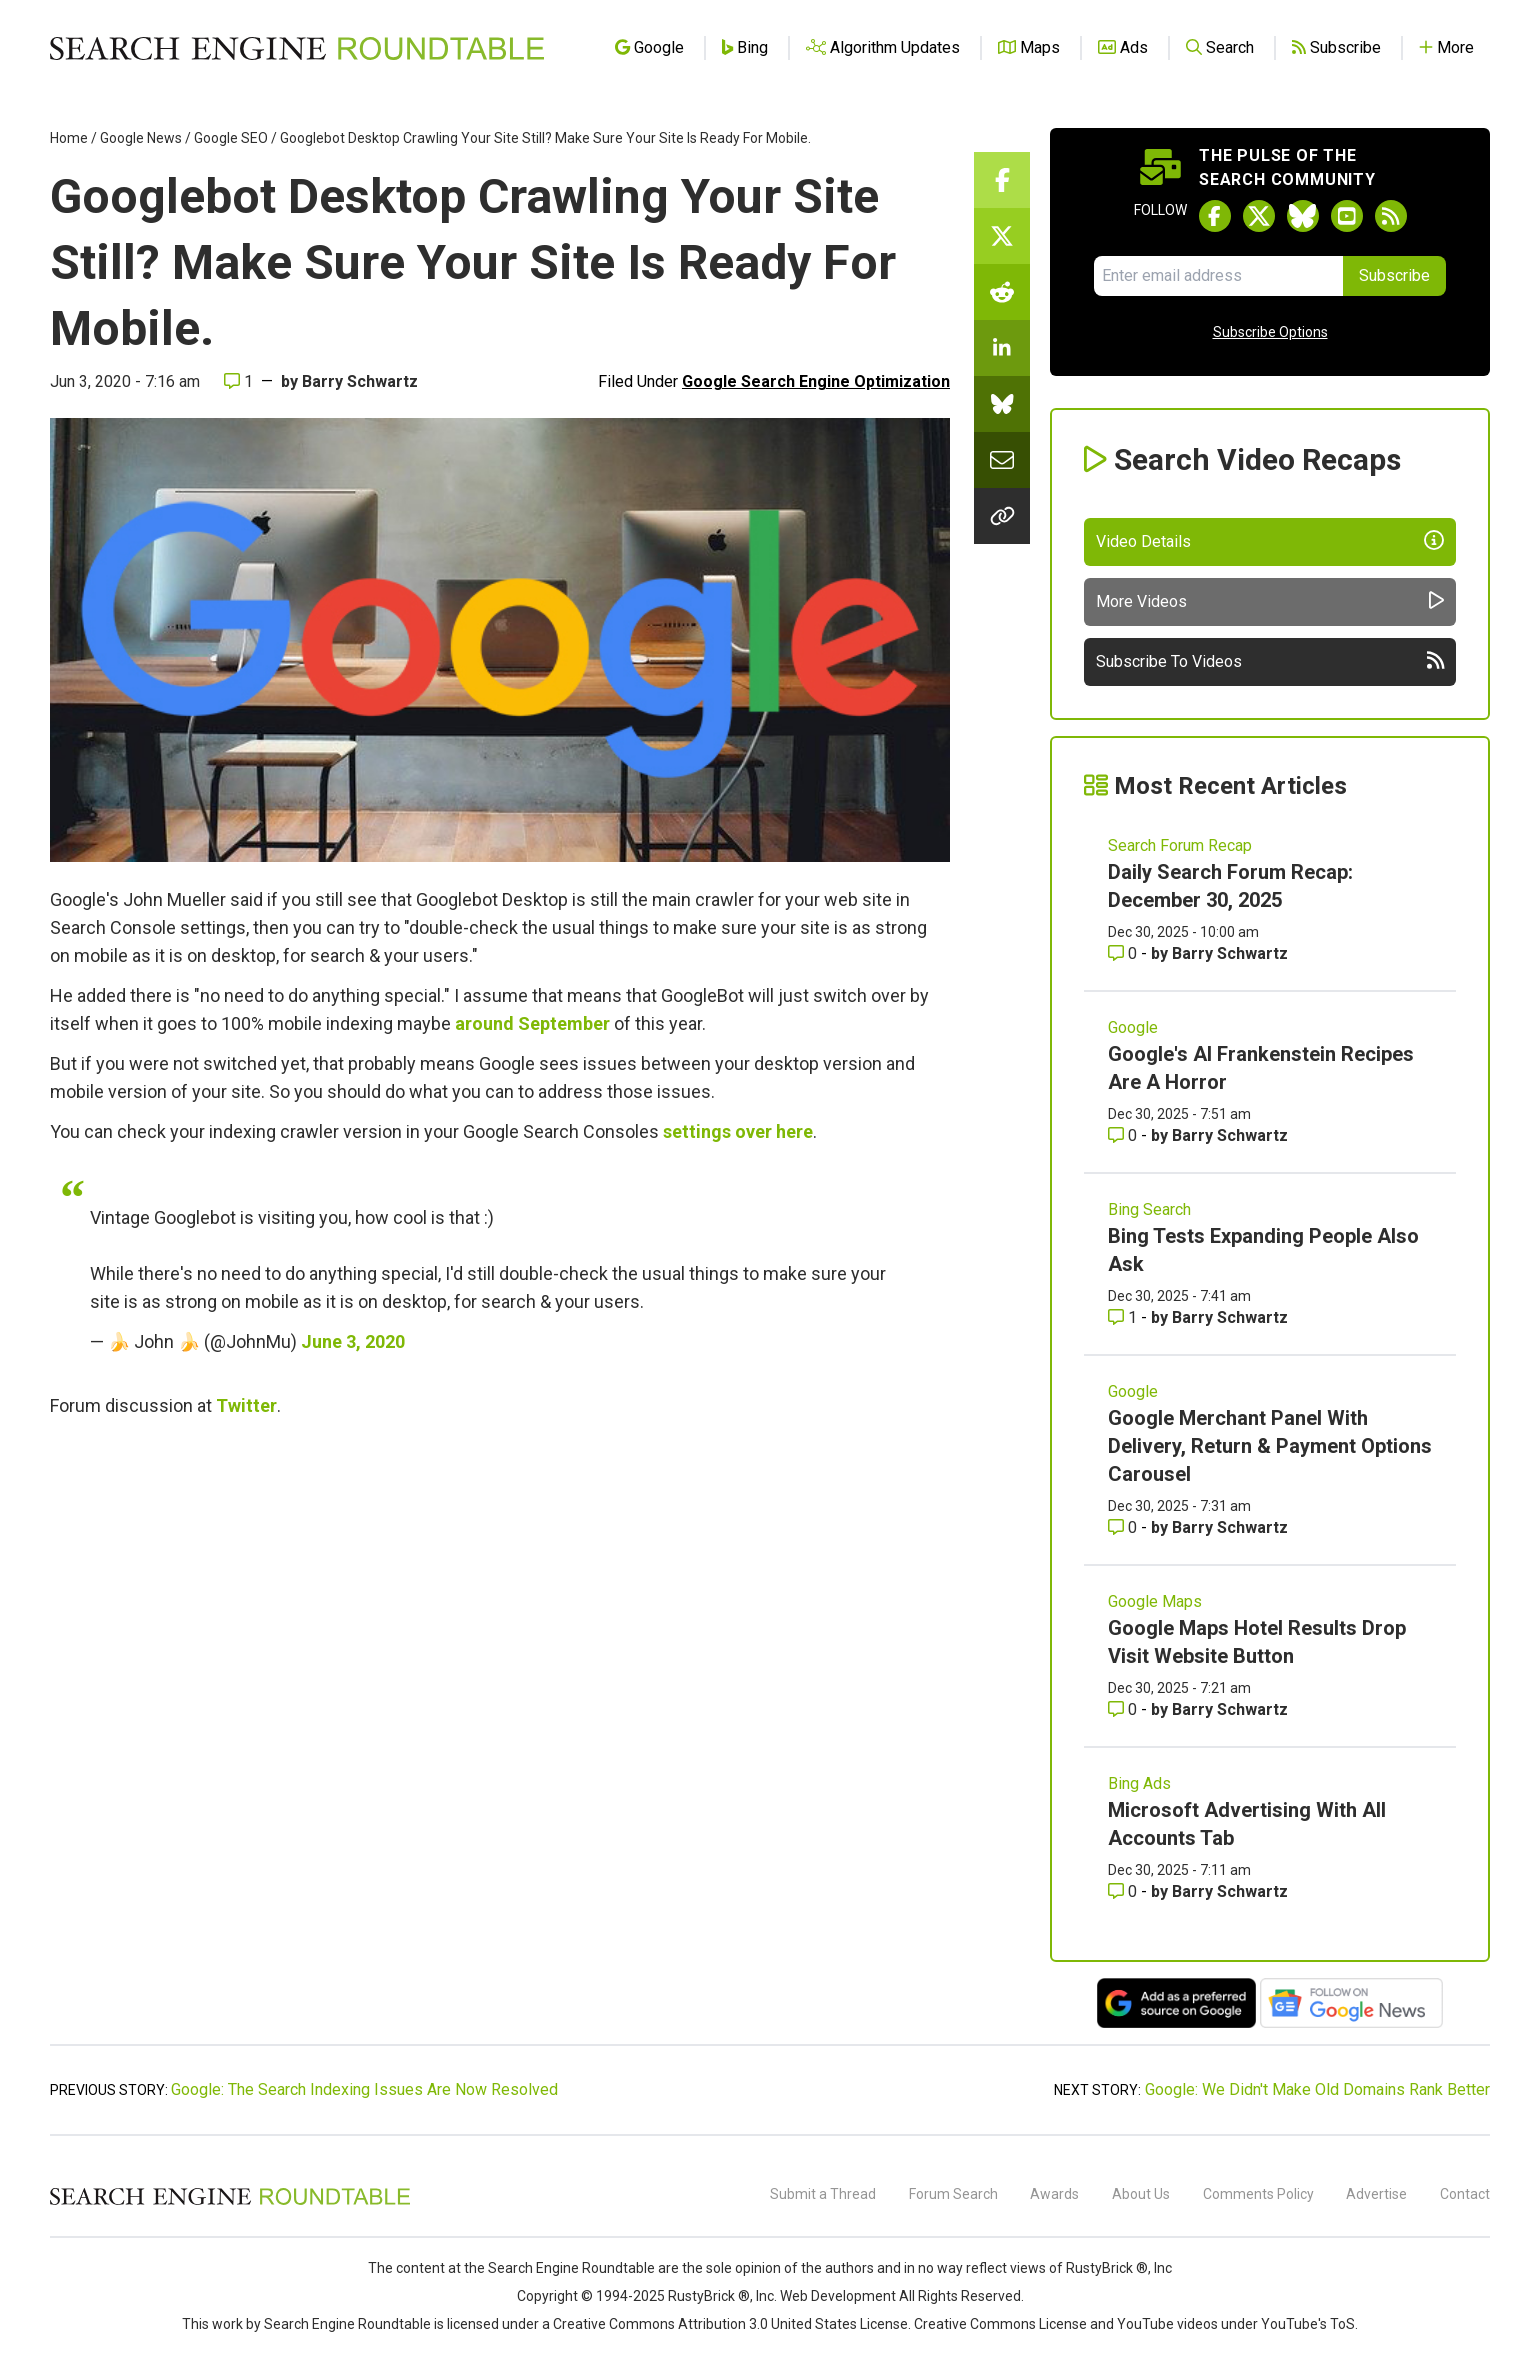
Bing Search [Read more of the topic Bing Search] (1149, 1209)
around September (532, 1023)
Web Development (838, 2296)
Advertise (1376, 2194)
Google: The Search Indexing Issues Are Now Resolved (364, 2089)
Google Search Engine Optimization (816, 381)
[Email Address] (1218, 276)
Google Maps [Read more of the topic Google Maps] (1155, 1601)
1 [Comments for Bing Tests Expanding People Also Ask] (1124, 1317)
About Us (1141, 2194)
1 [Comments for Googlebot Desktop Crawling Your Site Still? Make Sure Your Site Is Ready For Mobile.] (238, 381)
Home (69, 138)
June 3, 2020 (353, 1341)
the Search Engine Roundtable (561, 2268)
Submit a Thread (823, 2194)
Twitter (246, 1405)
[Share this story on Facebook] (1002, 180)
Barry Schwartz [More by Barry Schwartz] (1230, 953)
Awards (1054, 2194)
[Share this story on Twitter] (1002, 236)
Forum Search (953, 2194)
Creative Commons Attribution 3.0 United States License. (732, 2324)
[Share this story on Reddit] (1002, 292)
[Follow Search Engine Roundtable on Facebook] (1215, 216)
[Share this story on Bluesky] (1002, 404)
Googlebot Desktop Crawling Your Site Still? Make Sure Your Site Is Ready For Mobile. (545, 138)
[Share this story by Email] (1002, 460)
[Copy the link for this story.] (1002, 516)
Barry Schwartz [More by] (360, 381)
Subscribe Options (1270, 332)
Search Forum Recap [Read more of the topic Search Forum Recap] (1180, 845)
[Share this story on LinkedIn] (1002, 348)
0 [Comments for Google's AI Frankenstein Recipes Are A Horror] (1124, 1135)
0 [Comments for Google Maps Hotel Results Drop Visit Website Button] (1124, 1709)
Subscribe (1394, 275)
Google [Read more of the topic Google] (1133, 1027)
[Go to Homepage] (297, 48)
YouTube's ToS (1308, 2324)
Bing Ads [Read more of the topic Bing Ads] (1139, 1783)
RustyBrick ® (709, 2296)
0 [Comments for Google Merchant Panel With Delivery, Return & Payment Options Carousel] (1124, 1527)
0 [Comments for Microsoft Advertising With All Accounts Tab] (1124, 1891)
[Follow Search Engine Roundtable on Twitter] (1259, 216)
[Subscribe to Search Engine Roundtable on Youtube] (1347, 216)
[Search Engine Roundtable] (230, 2202)
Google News (141, 138)
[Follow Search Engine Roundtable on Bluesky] (1303, 216)
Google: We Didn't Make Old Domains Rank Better (1317, 2089)
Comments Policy (1258, 2194)
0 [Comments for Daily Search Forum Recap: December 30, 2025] (1124, 953)
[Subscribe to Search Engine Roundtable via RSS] (1391, 216)
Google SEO (231, 138)
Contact (1465, 2194)
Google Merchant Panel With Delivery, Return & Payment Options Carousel (1270, 1446)
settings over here (738, 1131)
